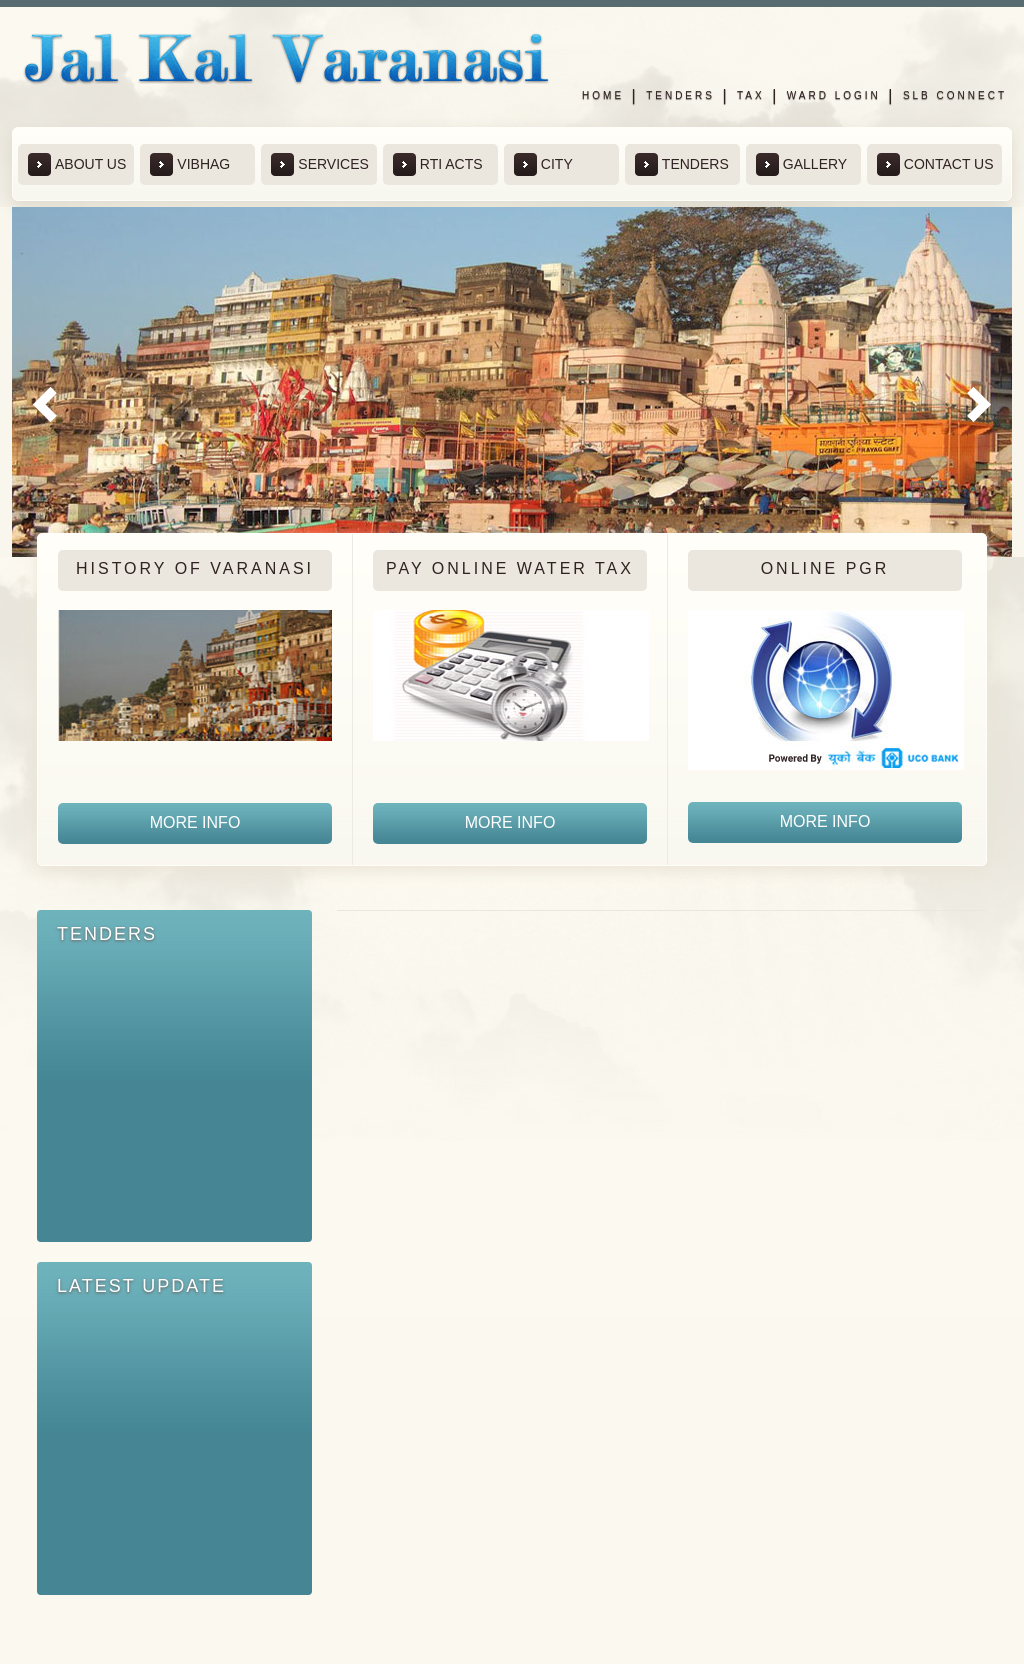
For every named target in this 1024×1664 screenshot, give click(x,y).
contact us (935, 164)
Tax (751, 95)
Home (603, 95)
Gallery (801, 164)
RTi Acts (438, 164)
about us (77, 164)
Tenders (680, 95)
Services (320, 164)
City (543, 164)
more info (195, 822)
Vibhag (190, 164)
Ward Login (834, 95)
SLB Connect (955, 95)
